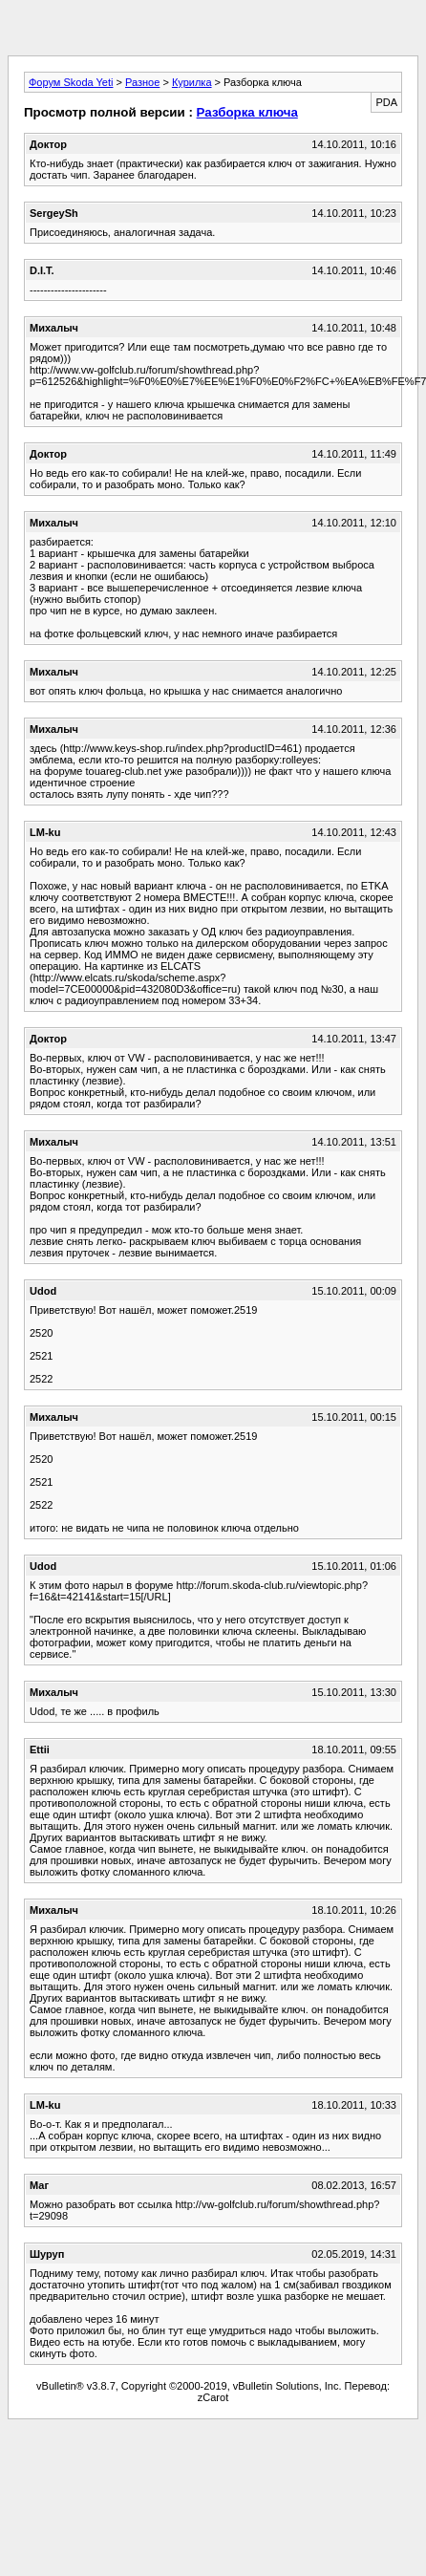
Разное (142, 82)
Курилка (192, 82)
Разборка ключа (247, 112)
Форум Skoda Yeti (71, 82)
